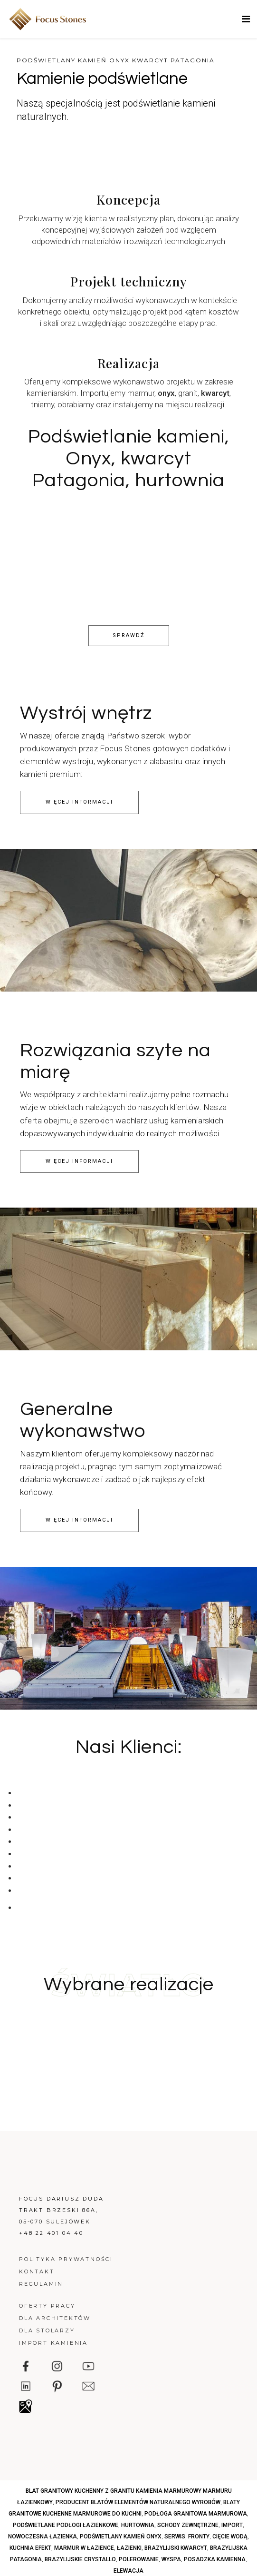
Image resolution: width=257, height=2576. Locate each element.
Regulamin (41, 2284)
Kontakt (37, 2271)
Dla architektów (55, 2318)
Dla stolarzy (47, 2330)
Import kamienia (53, 2343)
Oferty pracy (47, 2305)
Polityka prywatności (66, 2259)
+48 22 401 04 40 (51, 2233)
